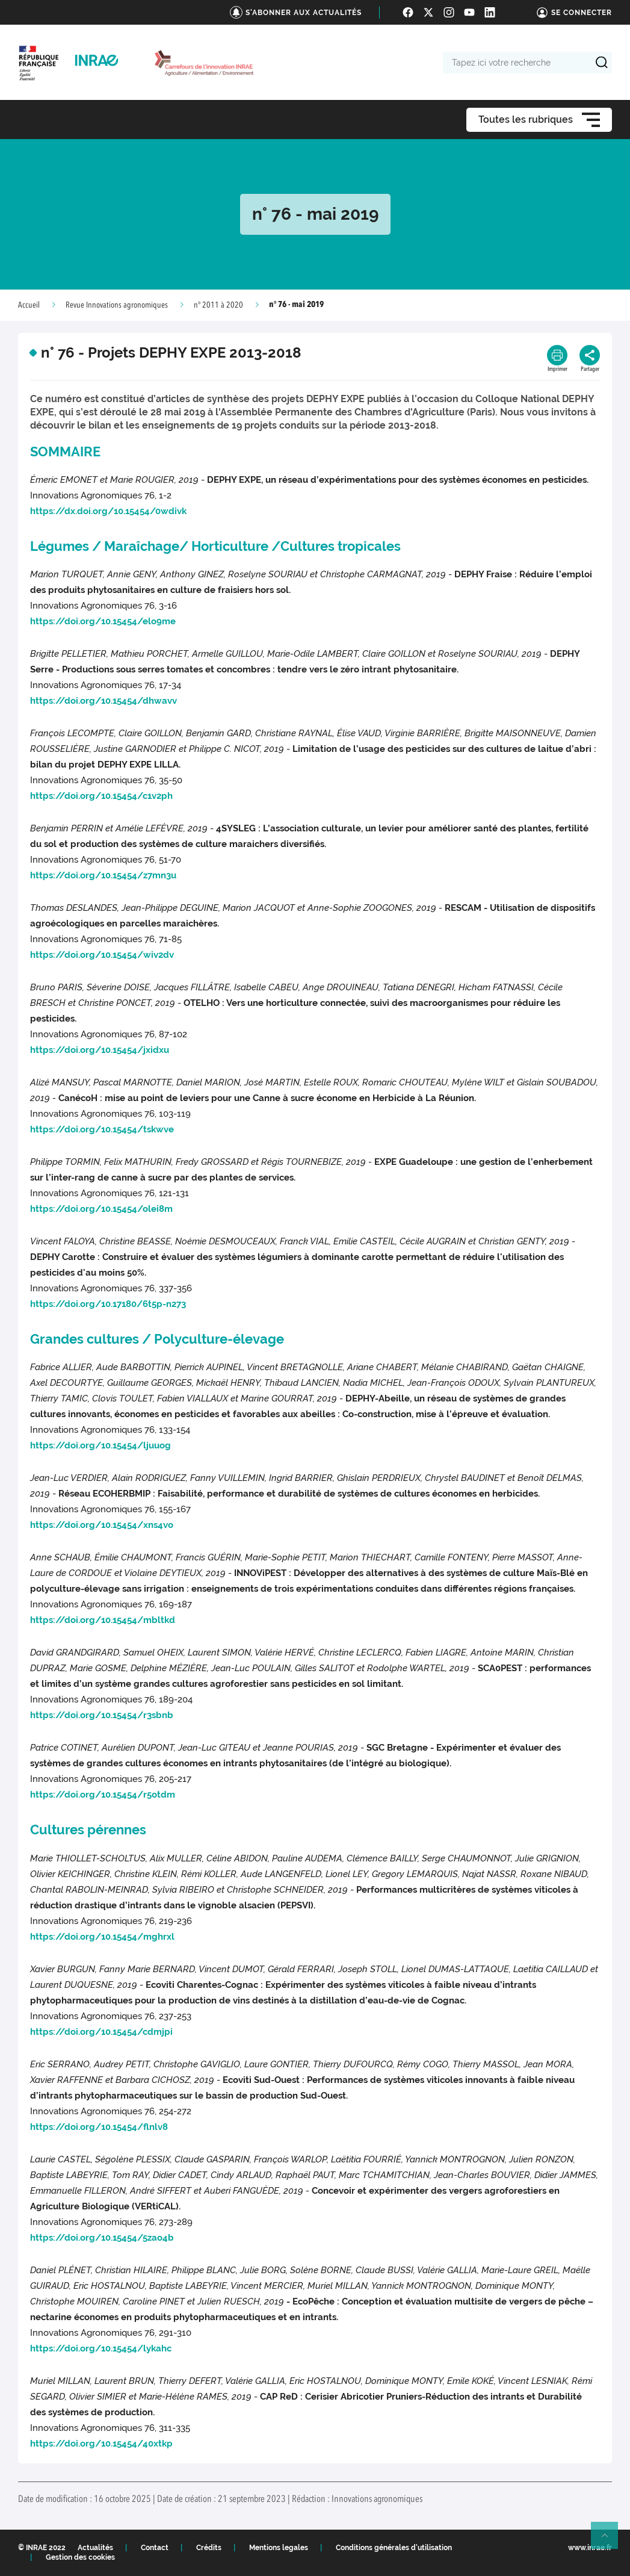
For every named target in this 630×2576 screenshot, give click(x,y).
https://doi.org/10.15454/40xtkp (101, 2443)
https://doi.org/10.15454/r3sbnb (101, 1715)
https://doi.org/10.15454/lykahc (100, 2348)
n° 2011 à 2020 (218, 305)
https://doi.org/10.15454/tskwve (102, 1129)
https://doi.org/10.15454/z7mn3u (103, 875)
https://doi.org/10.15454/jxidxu (99, 1049)
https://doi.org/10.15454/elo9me (103, 621)
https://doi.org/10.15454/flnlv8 (99, 2126)
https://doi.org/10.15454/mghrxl (102, 1936)
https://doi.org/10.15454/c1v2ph (101, 795)
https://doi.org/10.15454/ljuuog (100, 1445)
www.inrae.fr (590, 2547)
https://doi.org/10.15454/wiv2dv (102, 954)
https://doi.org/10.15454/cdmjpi (101, 2031)
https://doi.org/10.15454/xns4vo (101, 1524)
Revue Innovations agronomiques (117, 305)
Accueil (29, 305)
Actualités (95, 2547)
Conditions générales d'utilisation (394, 2547)
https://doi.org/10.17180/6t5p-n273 (108, 1304)
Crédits (208, 2547)
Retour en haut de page (609, 2540)
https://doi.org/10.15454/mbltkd (102, 1620)
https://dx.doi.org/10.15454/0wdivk (108, 511)
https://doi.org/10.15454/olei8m (101, 1208)
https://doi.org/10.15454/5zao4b (102, 2237)
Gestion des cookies (80, 2557)
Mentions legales (278, 2547)
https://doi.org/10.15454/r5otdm (102, 1794)
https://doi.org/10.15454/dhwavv (103, 700)
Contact (154, 2547)
